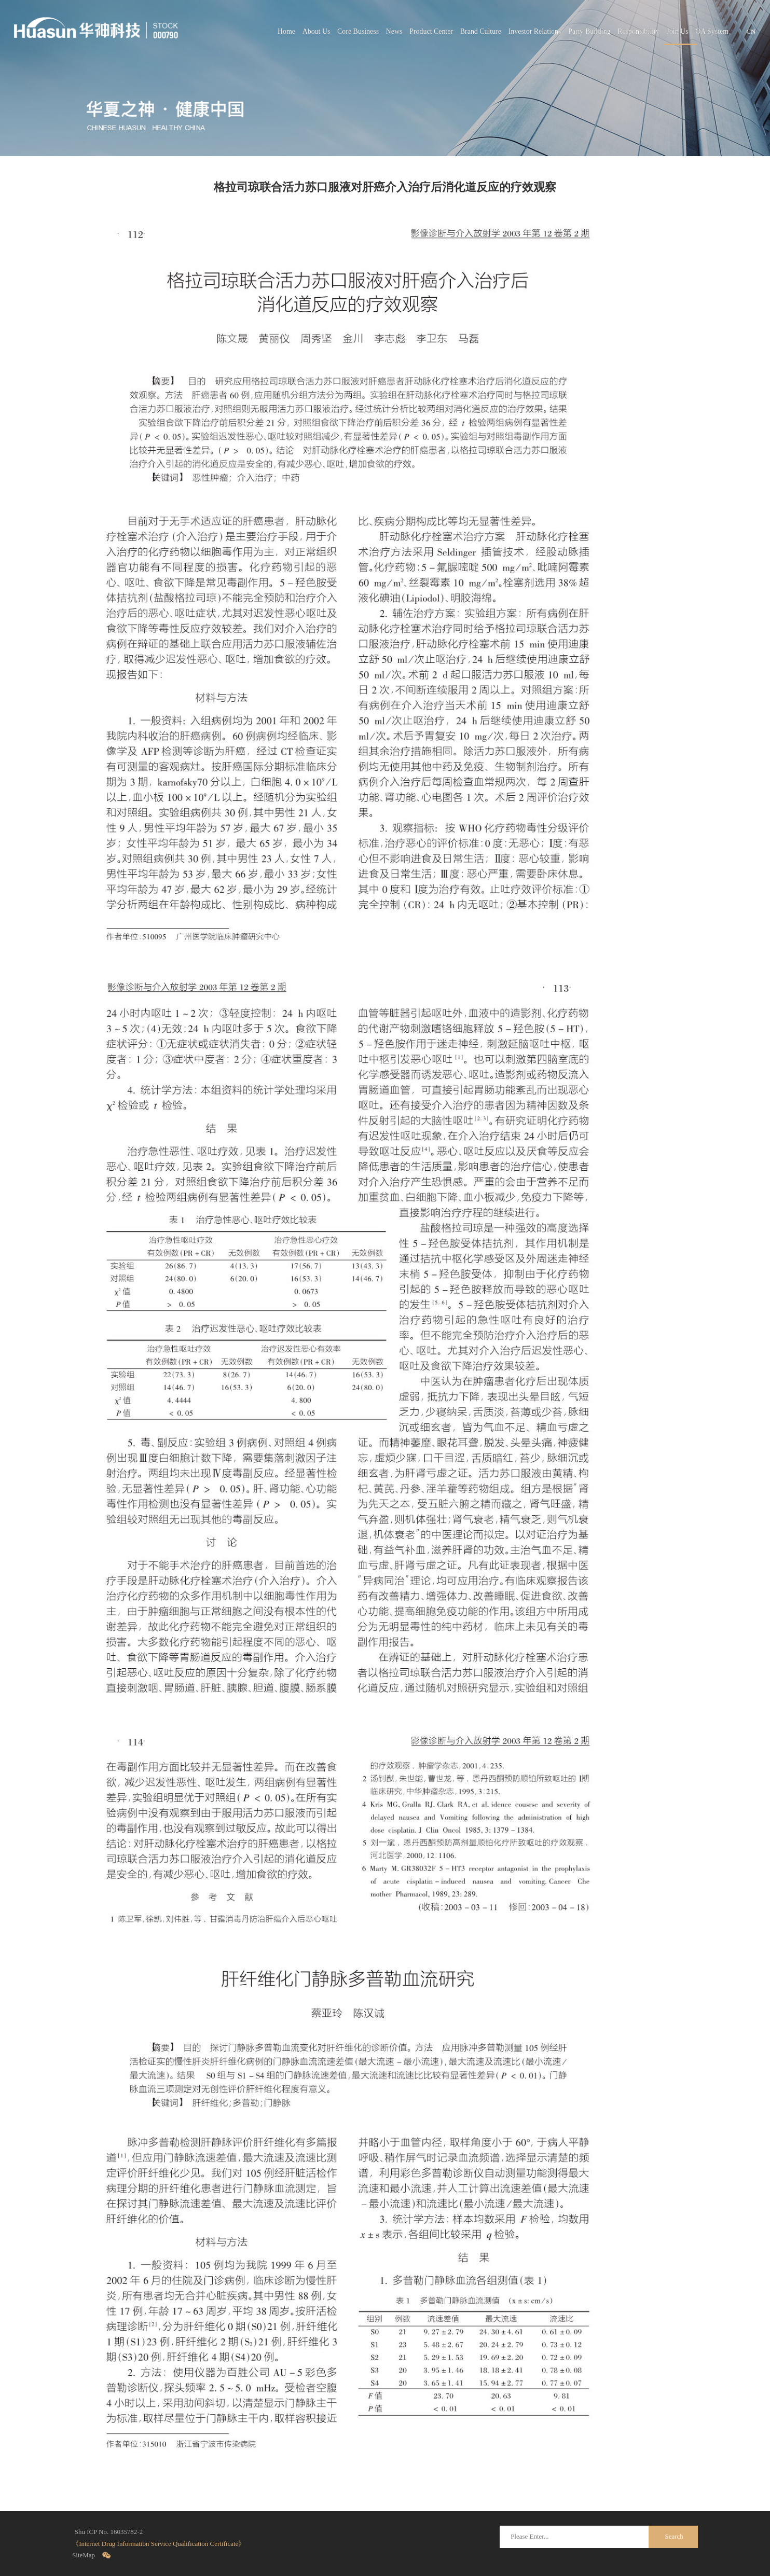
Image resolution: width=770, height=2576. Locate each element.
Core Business (358, 31)
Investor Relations (534, 31)
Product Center (431, 31)
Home (286, 31)
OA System (711, 31)
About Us (316, 31)
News (394, 31)
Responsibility (638, 31)
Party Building (589, 31)
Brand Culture (480, 31)
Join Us (677, 31)
